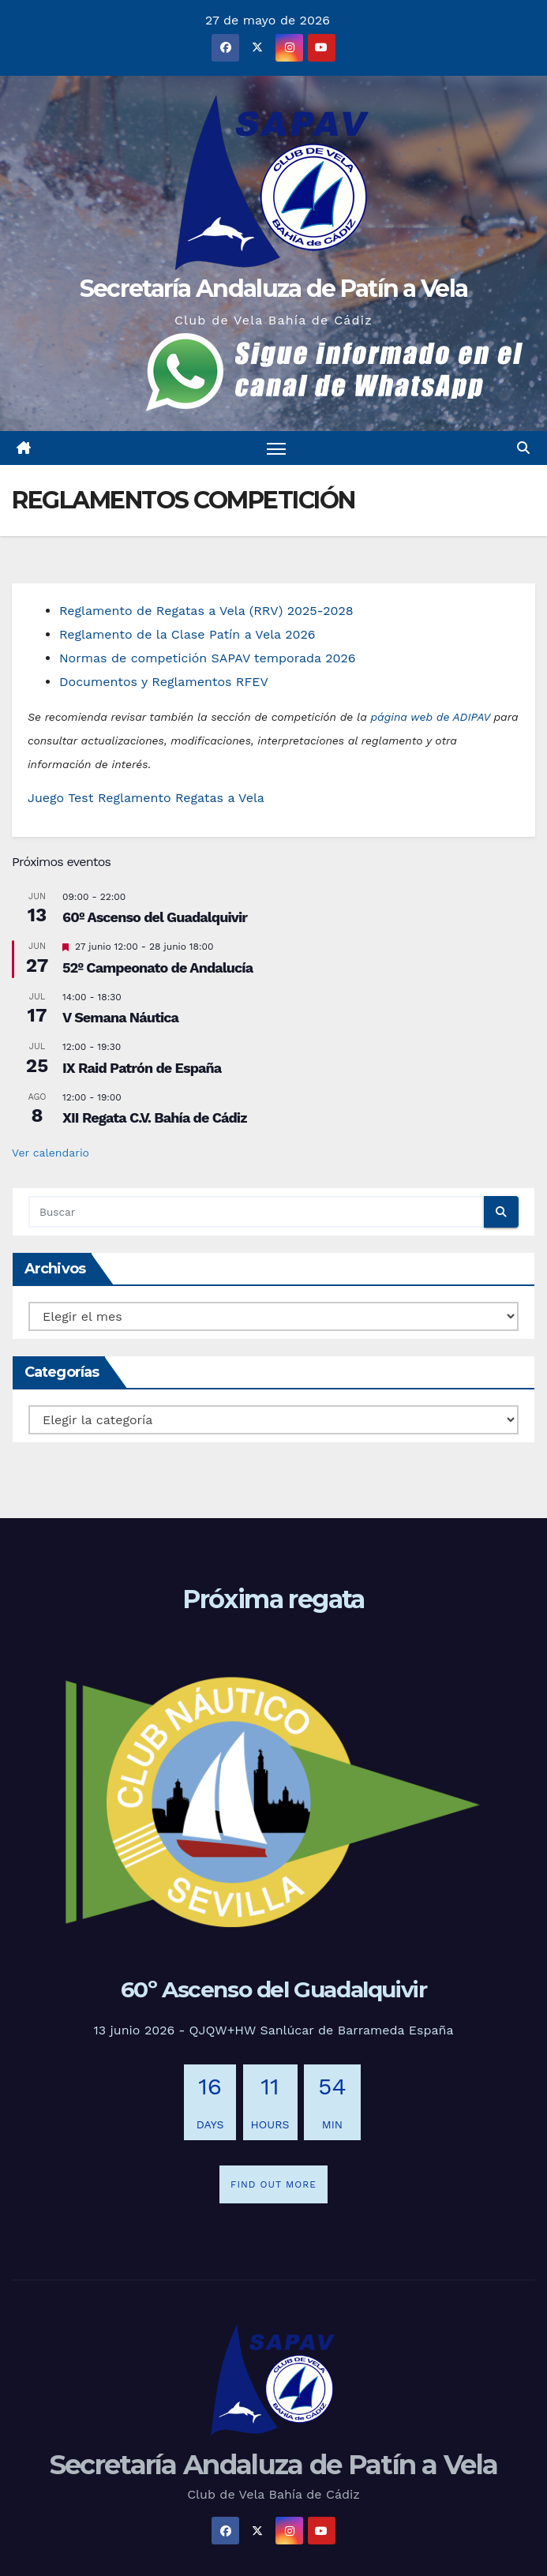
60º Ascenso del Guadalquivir (154, 917)
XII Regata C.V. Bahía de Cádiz (154, 1117)
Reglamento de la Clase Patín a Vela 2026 (187, 634)
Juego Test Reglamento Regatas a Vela (146, 797)
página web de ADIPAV (429, 717)
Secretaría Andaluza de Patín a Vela (274, 288)
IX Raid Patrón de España (141, 1067)
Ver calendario (50, 1152)
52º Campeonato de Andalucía (157, 967)
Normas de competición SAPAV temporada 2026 (207, 658)
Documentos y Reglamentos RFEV (163, 681)
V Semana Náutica (120, 1017)
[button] (523, 448)
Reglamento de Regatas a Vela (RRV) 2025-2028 (206, 610)
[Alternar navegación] (276, 448)
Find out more (273, 2184)
